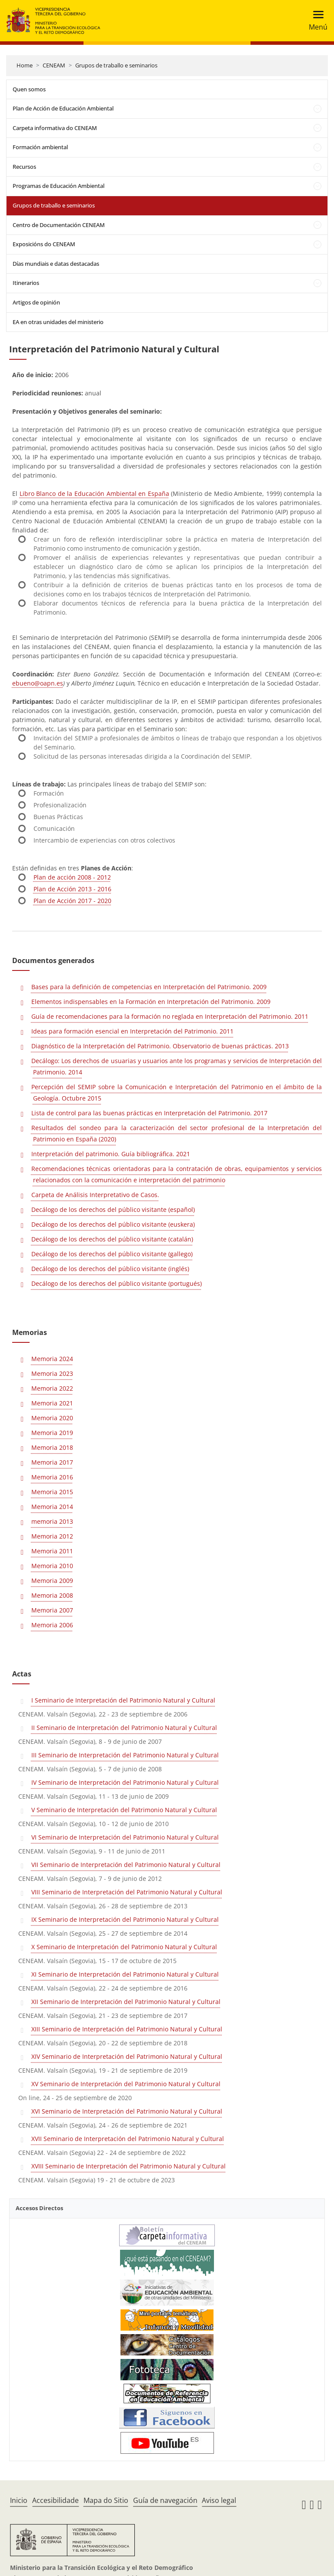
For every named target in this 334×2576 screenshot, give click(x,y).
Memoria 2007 (52, 1610)
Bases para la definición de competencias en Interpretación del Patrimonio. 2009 (149, 987)
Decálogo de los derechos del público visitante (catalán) (112, 1239)
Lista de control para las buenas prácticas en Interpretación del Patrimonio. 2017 (149, 1113)
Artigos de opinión (36, 302)
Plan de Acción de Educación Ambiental (63, 108)
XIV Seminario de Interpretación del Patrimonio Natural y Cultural (126, 2056)
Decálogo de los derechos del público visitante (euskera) (113, 1224)
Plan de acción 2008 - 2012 (72, 877)
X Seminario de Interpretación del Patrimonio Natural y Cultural (124, 1947)
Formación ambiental (40, 147)
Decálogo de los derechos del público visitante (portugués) (116, 1283)
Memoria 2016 (52, 1477)
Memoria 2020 (52, 1418)
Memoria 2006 (52, 1625)
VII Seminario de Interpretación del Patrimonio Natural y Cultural (125, 1864)
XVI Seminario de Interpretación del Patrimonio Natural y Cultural (126, 2111)
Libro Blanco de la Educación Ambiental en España (94, 493)
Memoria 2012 (52, 1536)
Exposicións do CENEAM (44, 244)
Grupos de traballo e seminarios (116, 65)
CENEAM (54, 65)
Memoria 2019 (52, 1433)
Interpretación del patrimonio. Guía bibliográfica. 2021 (110, 1154)
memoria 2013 (52, 1521)
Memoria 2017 (52, 1462)
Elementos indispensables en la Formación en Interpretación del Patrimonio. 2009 (151, 1001)
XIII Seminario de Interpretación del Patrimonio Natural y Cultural (126, 2029)
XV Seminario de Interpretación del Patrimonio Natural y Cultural (125, 2084)
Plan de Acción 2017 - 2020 (72, 901)
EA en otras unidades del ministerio (58, 322)
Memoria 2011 (52, 1551)
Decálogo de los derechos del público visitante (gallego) (112, 1254)
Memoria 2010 (52, 1566)
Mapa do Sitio (106, 2500)
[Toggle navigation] (315, 20)
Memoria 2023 (52, 1373)
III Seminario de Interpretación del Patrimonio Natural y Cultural (125, 1755)
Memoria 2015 (52, 1492)
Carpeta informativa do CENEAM (55, 128)
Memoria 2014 (52, 1506)
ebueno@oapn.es (37, 683)
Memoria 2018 (52, 1447)
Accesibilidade (55, 2500)
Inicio (18, 2500)
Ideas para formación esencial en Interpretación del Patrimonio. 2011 (132, 1031)
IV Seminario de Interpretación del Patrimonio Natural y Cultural (125, 1782)
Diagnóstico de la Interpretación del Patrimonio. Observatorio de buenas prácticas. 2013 (160, 1046)
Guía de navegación (165, 2500)
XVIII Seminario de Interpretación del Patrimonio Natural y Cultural (128, 2166)
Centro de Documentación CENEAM (59, 225)
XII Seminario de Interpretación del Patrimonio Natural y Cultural (125, 2001)
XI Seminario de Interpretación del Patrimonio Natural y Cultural (125, 1974)
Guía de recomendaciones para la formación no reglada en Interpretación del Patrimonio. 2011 (169, 1016)
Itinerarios (26, 283)
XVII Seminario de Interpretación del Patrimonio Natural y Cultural (127, 2138)
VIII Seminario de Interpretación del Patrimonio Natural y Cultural (126, 1892)
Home (25, 65)
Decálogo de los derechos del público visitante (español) (113, 1209)
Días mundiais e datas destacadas (56, 264)
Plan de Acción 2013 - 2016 (72, 889)
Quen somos (29, 89)
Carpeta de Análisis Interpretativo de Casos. (95, 1195)
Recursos (24, 167)
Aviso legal (219, 2500)
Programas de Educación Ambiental (58, 186)
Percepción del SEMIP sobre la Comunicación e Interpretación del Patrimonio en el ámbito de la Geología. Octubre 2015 (176, 1092)
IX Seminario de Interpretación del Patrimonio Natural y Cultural (125, 1919)
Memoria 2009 (52, 1580)
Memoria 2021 (52, 1403)
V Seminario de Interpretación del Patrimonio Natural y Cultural (124, 1810)
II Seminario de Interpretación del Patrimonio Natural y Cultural (124, 1727)
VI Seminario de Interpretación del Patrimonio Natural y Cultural (125, 1837)
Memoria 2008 (52, 1595)
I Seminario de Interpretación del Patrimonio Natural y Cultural (123, 1700)
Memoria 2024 (52, 1359)
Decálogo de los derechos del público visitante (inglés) (110, 1269)
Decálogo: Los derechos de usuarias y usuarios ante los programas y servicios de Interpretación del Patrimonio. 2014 (176, 1066)
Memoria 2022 (52, 1388)
